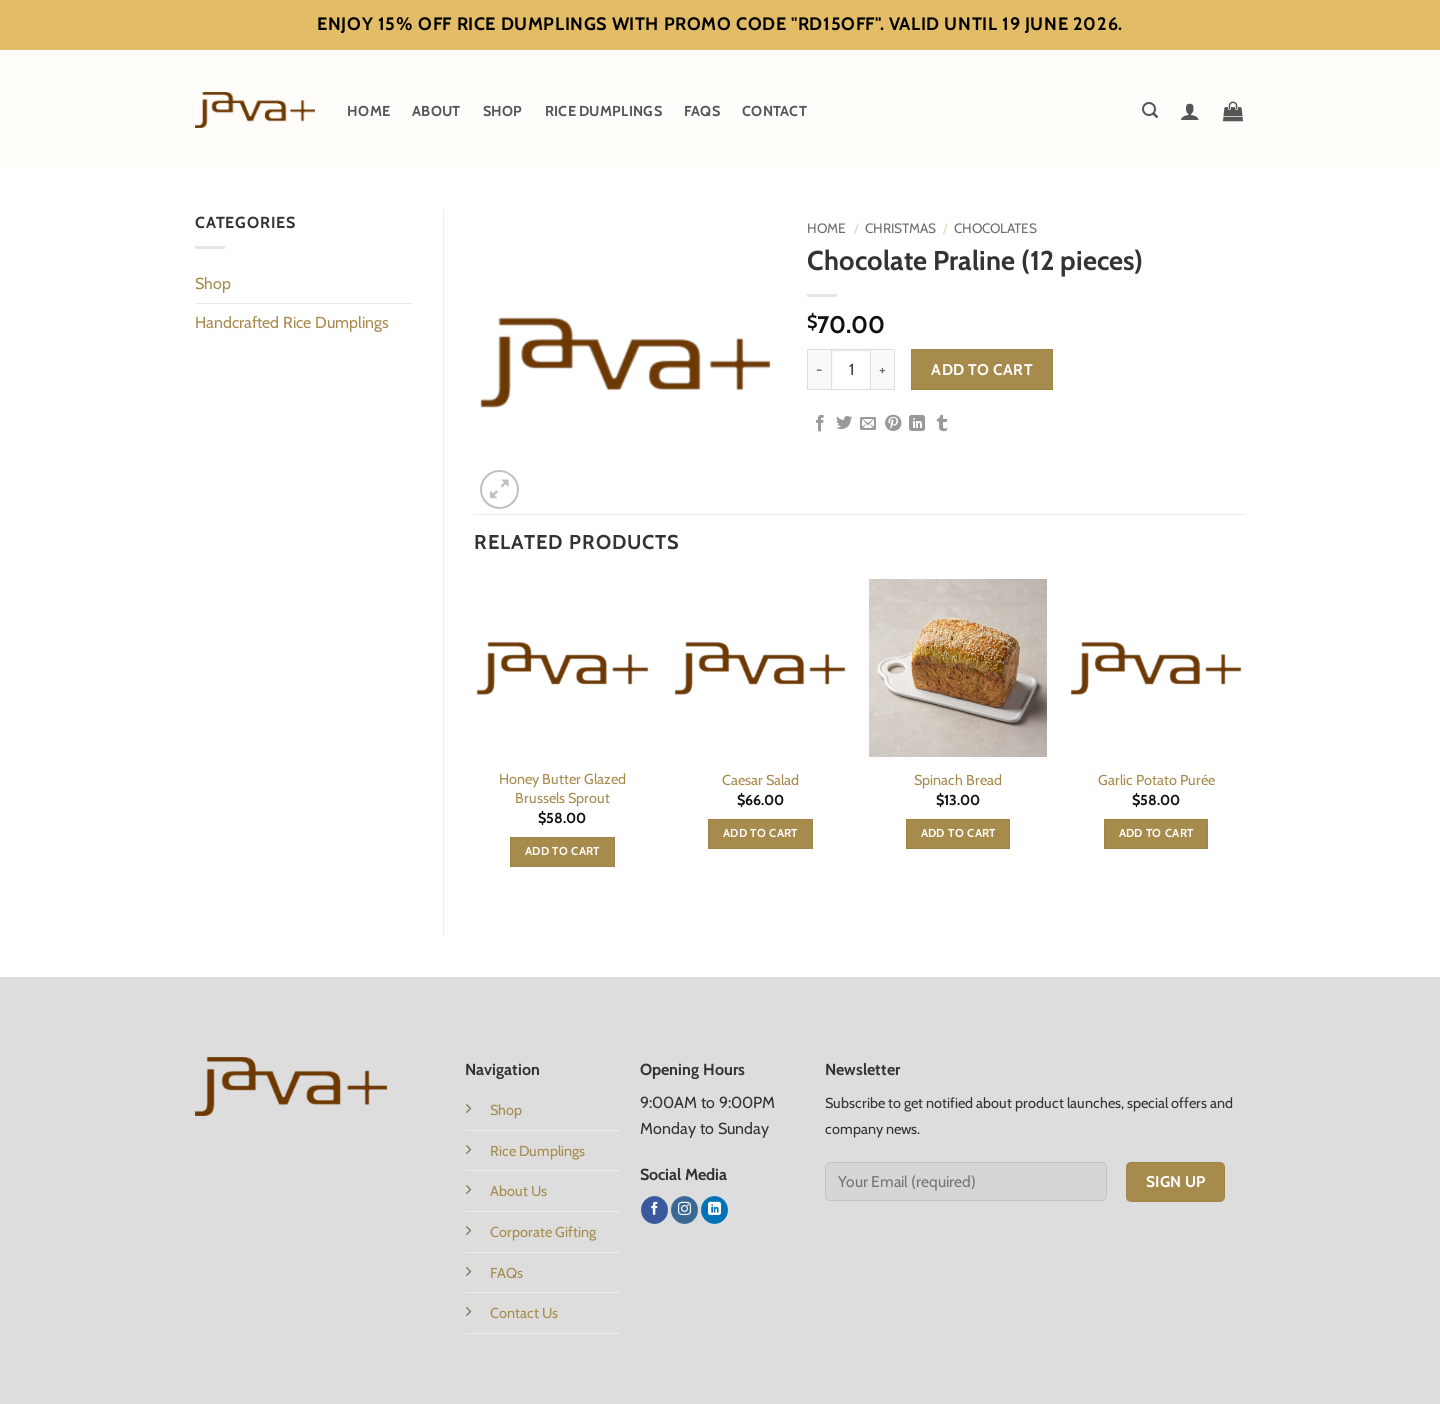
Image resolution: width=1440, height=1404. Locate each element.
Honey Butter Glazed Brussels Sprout (562, 788)
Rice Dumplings (603, 111)
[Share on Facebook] (820, 424)
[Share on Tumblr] (942, 424)
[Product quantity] (851, 369)
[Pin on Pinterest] (893, 424)
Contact (774, 111)
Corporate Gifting (543, 1232)
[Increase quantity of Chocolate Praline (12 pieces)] (883, 369)
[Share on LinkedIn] (917, 424)
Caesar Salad (760, 780)
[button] (1150, 110)
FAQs (702, 111)
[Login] (1190, 111)
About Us (518, 1191)
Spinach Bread (958, 780)
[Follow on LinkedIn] (714, 1210)
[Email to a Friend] (868, 424)
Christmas (900, 228)
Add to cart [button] (562, 851)
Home (368, 111)
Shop (503, 111)
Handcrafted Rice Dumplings (292, 322)
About (436, 111)
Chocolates (995, 228)
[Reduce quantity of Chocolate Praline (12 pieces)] (819, 369)
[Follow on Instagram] (684, 1210)
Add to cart (982, 369)
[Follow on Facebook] (654, 1210)
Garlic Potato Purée (1156, 780)
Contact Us (524, 1313)
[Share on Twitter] (844, 424)
